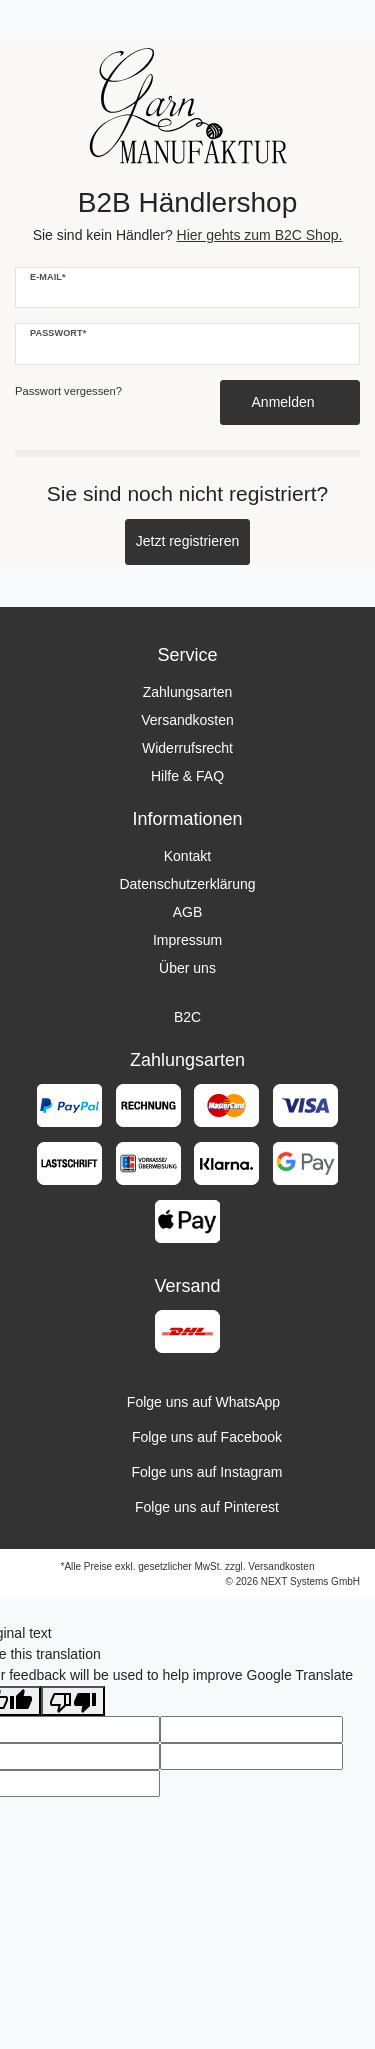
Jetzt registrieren (187, 541)
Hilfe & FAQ (187, 776)
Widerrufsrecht (187, 748)
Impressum (187, 940)
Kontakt (187, 856)
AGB (188, 912)
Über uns (187, 968)
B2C (187, 1017)
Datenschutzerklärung (187, 884)
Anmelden (290, 402)
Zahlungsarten (188, 692)
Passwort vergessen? (68, 391)
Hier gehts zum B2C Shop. (260, 235)
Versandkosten (187, 720)
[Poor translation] (73, 1701)
